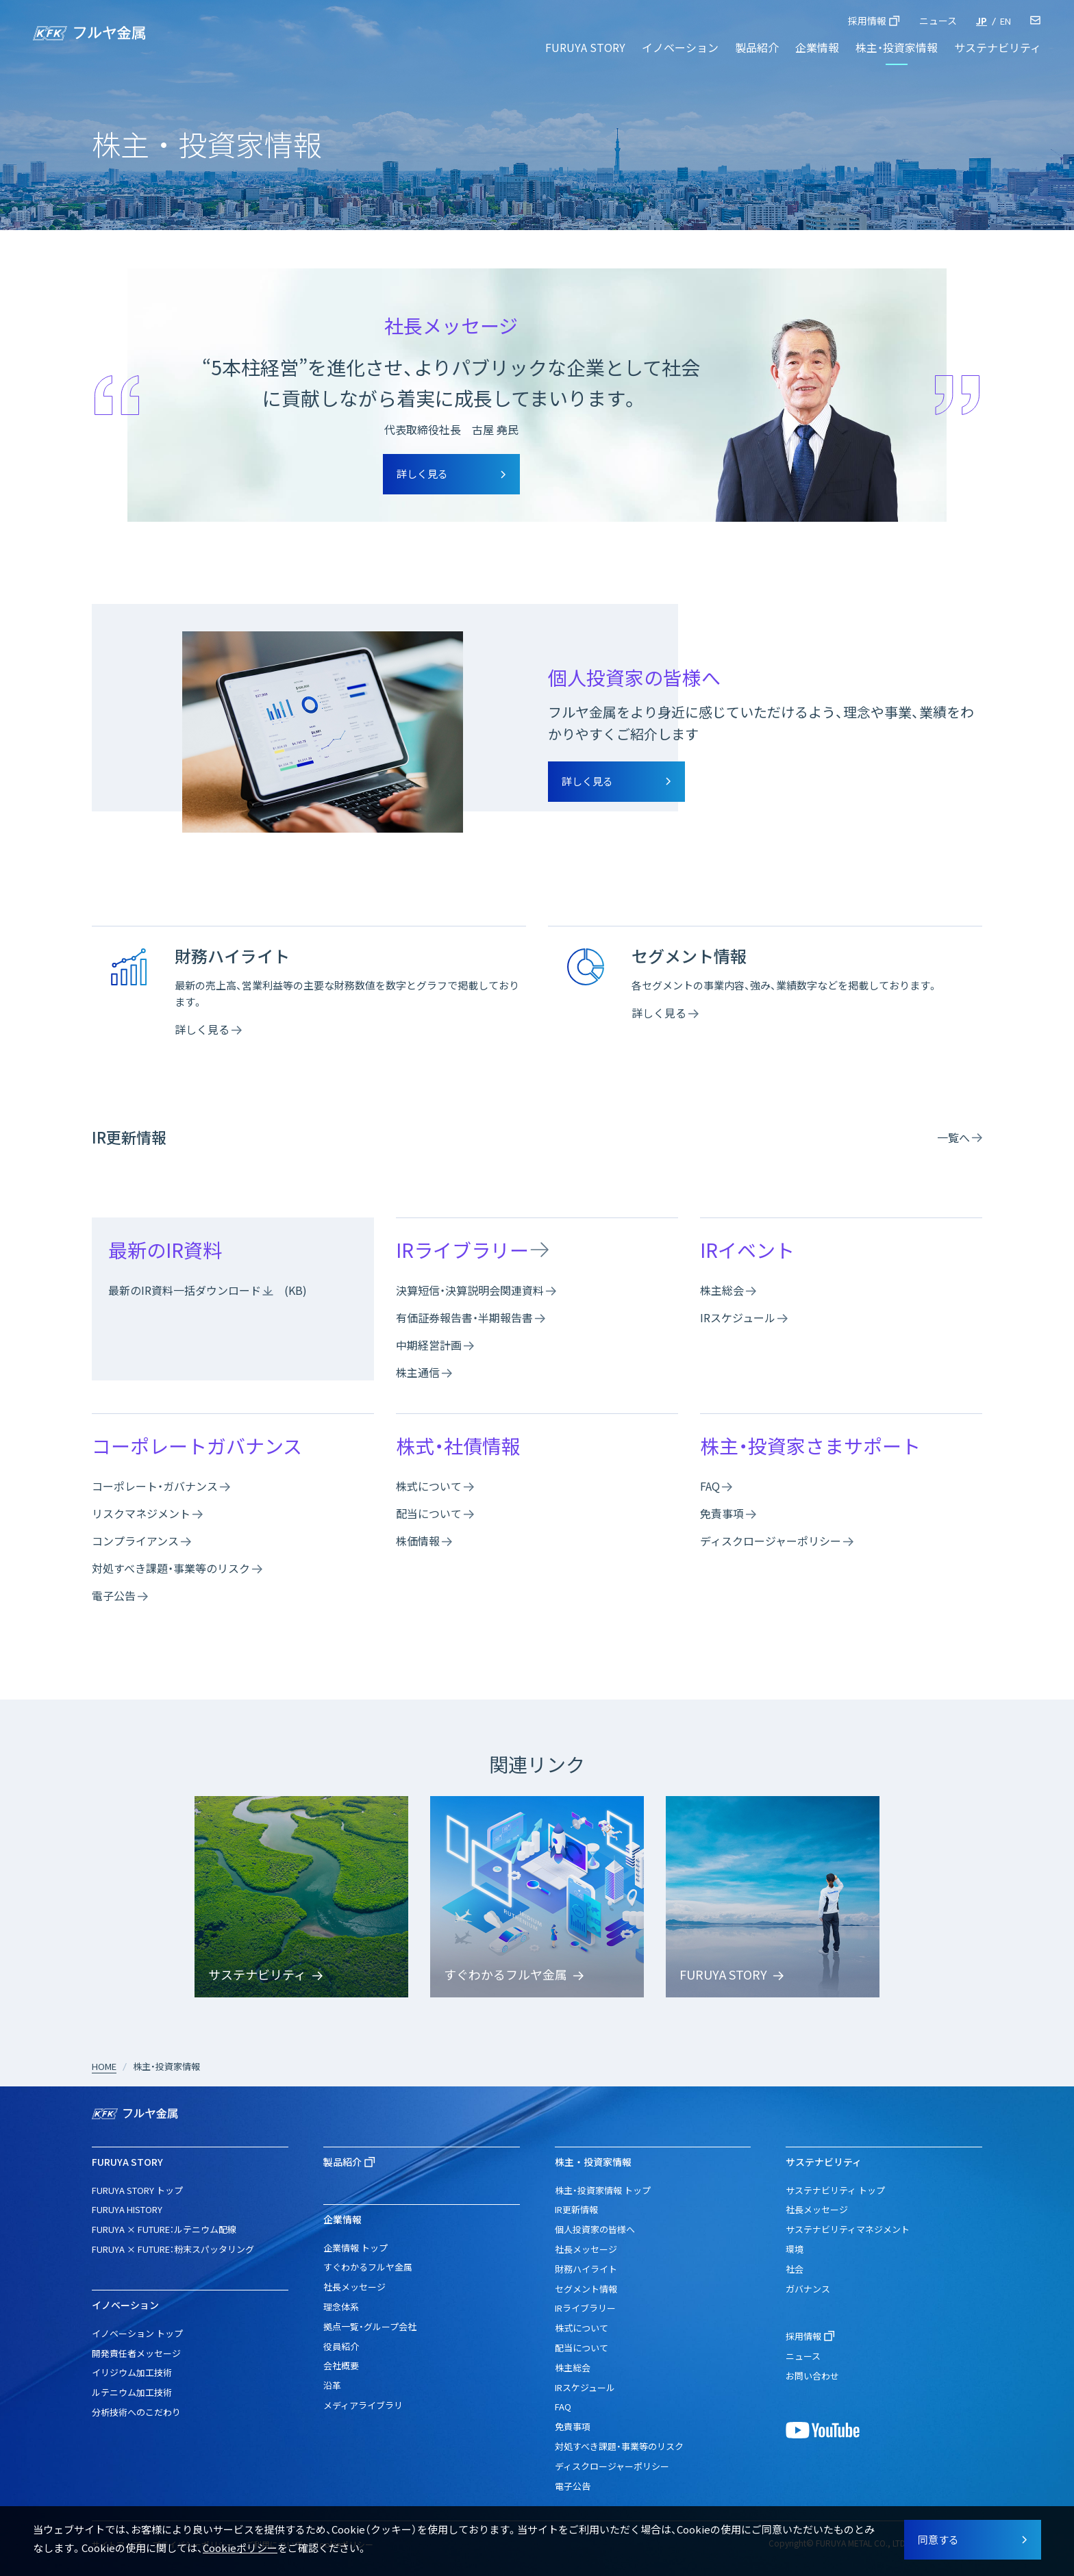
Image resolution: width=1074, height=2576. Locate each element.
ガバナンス (808, 2288)
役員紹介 (341, 2346)
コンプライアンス (135, 1540)
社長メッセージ (354, 2286)
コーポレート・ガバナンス (155, 1486)
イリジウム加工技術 (132, 2372)
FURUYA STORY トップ (137, 2190)
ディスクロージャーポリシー (770, 1540)
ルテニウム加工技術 (132, 2392)
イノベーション (680, 47)
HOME (104, 2066)
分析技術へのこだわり (136, 2412)
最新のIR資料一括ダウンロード (184, 1290)
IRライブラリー (462, 1249)
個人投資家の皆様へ (595, 2229)
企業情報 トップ (355, 2247)
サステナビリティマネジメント (848, 2229)
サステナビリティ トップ (835, 2190)
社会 (794, 2268)
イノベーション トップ (137, 2333)
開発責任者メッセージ (136, 2353)
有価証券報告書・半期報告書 (464, 1317)
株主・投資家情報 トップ (603, 2190)
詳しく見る (202, 1029)
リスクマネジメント (141, 1513)
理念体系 (341, 2306)
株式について (429, 1486)
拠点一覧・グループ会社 (369, 2326)
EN (1005, 20)
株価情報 (418, 1540)
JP (981, 20)
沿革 (332, 2385)
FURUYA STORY (585, 47)
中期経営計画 (429, 1345)
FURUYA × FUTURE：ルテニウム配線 (164, 2229)
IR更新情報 (576, 2209)
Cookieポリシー (240, 2547)
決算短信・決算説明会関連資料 (470, 1290)
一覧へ (953, 1137)
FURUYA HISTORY (127, 2209)
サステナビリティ (997, 47)
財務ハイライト (586, 2268)
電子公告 (114, 1595)
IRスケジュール (737, 1317)
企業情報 (817, 47)
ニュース (938, 20)
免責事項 (722, 1513)
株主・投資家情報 (897, 47)
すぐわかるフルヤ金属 (367, 2266)
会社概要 (341, 2365)
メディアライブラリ (363, 2405)
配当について (429, 1513)
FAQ (710, 1486)
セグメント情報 (586, 2288)
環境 (794, 2249)
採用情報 (867, 20)
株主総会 (722, 1290)
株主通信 (418, 1372)
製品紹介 (757, 47)
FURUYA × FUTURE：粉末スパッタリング (173, 2249)
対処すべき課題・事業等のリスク (171, 1568)
